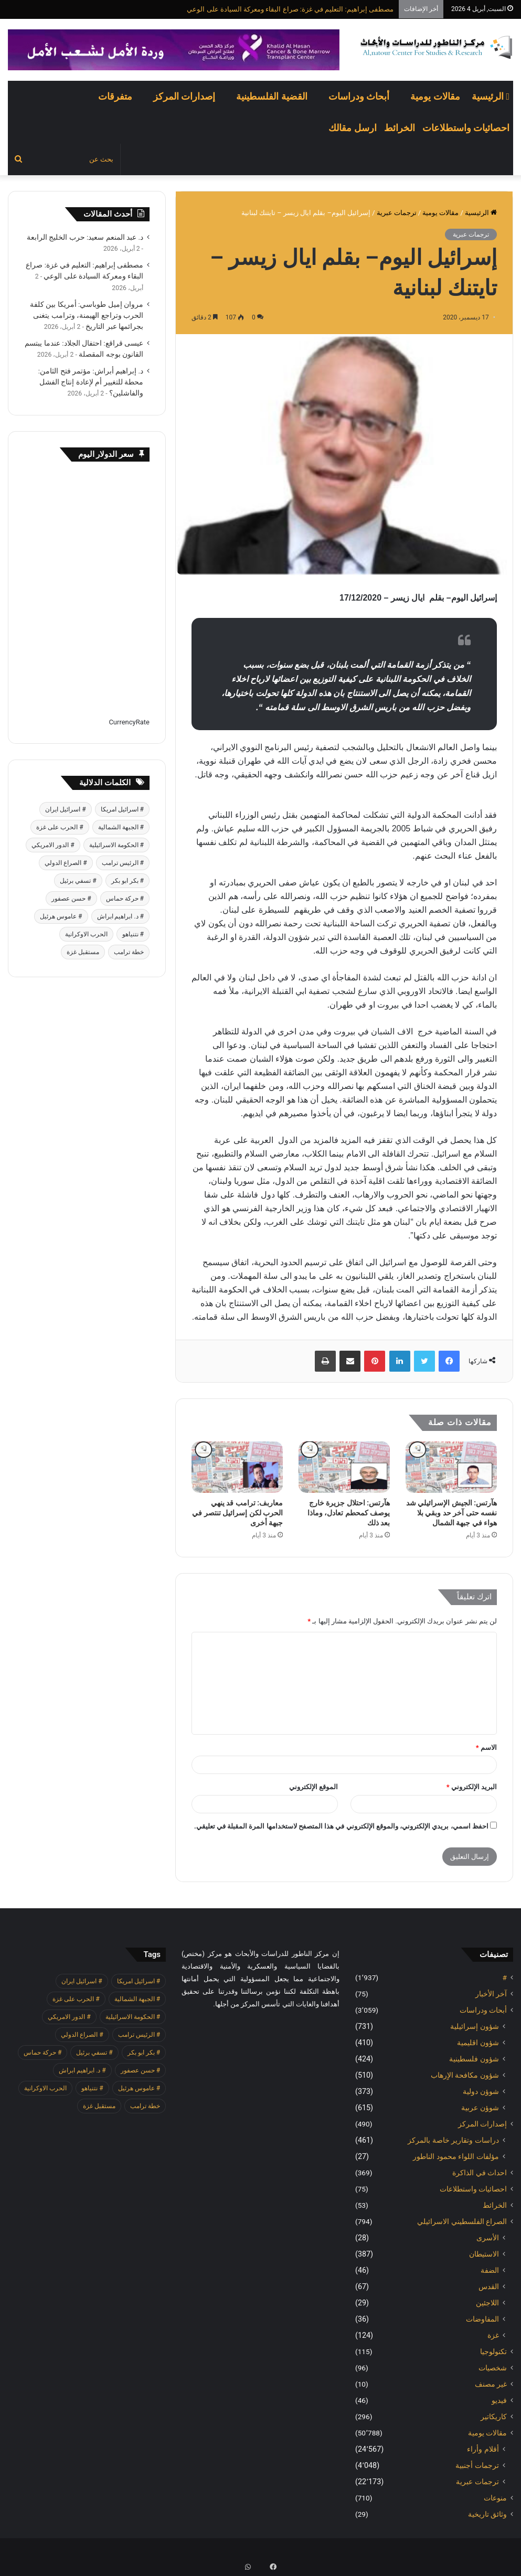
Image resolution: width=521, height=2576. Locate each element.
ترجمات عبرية (397, 213)
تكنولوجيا (493, 2351)
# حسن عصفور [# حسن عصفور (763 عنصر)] (71, 898)
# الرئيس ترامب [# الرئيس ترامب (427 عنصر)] (123, 863)
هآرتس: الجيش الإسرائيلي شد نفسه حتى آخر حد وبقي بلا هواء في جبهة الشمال (451, 1513)
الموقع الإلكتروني (313, 1787)
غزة (493, 2335)
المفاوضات (482, 2319)
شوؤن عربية (480, 2107)
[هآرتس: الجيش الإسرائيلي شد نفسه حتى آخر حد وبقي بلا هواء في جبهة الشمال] (451, 1467)
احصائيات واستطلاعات (465, 127)
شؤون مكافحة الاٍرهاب (465, 2075)
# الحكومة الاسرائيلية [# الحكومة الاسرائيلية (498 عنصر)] (116, 845)
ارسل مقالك (352, 127)
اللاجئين (487, 2303)
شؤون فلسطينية (474, 2059)
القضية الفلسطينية (271, 96)
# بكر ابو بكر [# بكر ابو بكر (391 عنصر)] (127, 880)
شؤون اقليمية (478, 2042)
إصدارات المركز (184, 96)
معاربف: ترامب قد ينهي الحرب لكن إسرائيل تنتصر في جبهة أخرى (237, 1513)
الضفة (490, 2270)
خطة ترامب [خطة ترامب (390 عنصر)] (129, 952)
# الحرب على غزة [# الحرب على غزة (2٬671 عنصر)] (59, 827)
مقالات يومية (435, 96)
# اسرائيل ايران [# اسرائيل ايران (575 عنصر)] (65, 809)
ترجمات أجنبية (477, 2465)
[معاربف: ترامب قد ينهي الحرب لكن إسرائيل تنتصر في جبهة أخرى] (237, 1467)
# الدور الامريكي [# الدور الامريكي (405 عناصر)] (52, 845)
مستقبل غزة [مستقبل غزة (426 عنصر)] (83, 952)
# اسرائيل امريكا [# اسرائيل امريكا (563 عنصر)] (122, 809)
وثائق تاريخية (487, 2514)
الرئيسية (490, 96)
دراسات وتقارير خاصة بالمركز (453, 2140)
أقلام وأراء (483, 2449)
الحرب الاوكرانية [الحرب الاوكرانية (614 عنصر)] (86, 934)
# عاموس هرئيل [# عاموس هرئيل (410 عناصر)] (61, 916)
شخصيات (493, 2368)
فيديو (499, 2400)
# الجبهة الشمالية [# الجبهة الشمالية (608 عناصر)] (121, 827)
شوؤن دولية (481, 2091)
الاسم (486, 1747)
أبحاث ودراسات (358, 96)
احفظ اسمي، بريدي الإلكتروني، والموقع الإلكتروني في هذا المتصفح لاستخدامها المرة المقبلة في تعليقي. (341, 1826)
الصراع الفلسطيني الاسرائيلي (462, 2221)
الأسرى (487, 2237)
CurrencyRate (129, 722)
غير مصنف (491, 2384)
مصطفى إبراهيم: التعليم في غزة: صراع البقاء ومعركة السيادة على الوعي (290, 9)
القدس (489, 2286)
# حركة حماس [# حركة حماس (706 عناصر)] (125, 898)
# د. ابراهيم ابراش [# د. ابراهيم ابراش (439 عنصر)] (120, 916)
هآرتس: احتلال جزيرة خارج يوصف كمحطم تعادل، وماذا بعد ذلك (348, 1513)
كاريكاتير (494, 2416)
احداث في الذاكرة (479, 2172)
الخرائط (399, 127)
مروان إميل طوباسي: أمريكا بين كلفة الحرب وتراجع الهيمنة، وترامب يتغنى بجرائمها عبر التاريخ (86, 315)
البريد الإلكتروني (471, 1787)
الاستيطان (484, 2254)
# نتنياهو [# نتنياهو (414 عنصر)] (133, 934)
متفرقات (115, 96)
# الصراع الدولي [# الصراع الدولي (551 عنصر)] (66, 863)
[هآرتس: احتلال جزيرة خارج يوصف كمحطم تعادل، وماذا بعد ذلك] (344, 1467)
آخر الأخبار (491, 1994)
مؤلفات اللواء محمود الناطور (456, 2156)
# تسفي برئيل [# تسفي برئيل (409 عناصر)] (78, 880)
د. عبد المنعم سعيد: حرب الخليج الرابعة (85, 237)
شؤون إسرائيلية (474, 2026)
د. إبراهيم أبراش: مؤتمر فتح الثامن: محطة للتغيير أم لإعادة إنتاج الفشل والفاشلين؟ (90, 382)
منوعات (495, 2498)
